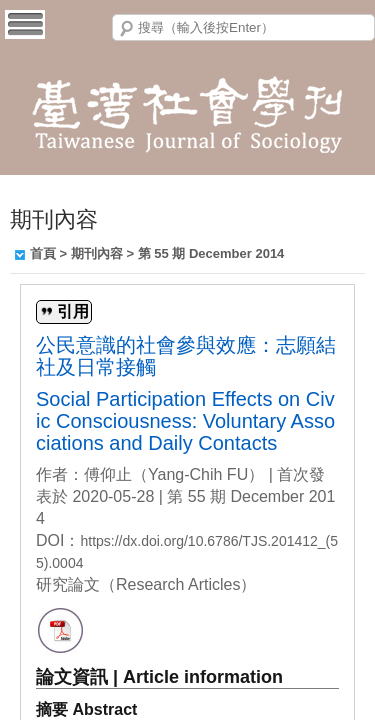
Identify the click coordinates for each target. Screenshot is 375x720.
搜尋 (127, 29)
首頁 (43, 253)
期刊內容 (97, 253)
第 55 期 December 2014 (211, 253)
